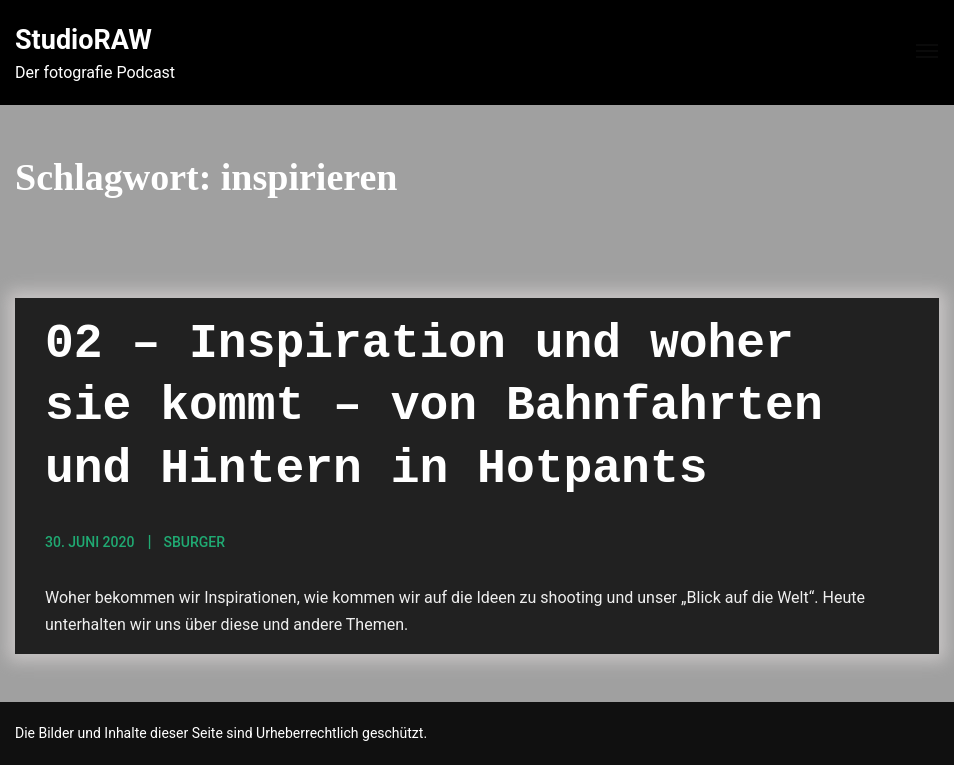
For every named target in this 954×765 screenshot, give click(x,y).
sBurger (194, 542)
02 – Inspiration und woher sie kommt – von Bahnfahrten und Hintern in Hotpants (434, 406)
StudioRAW (83, 40)
